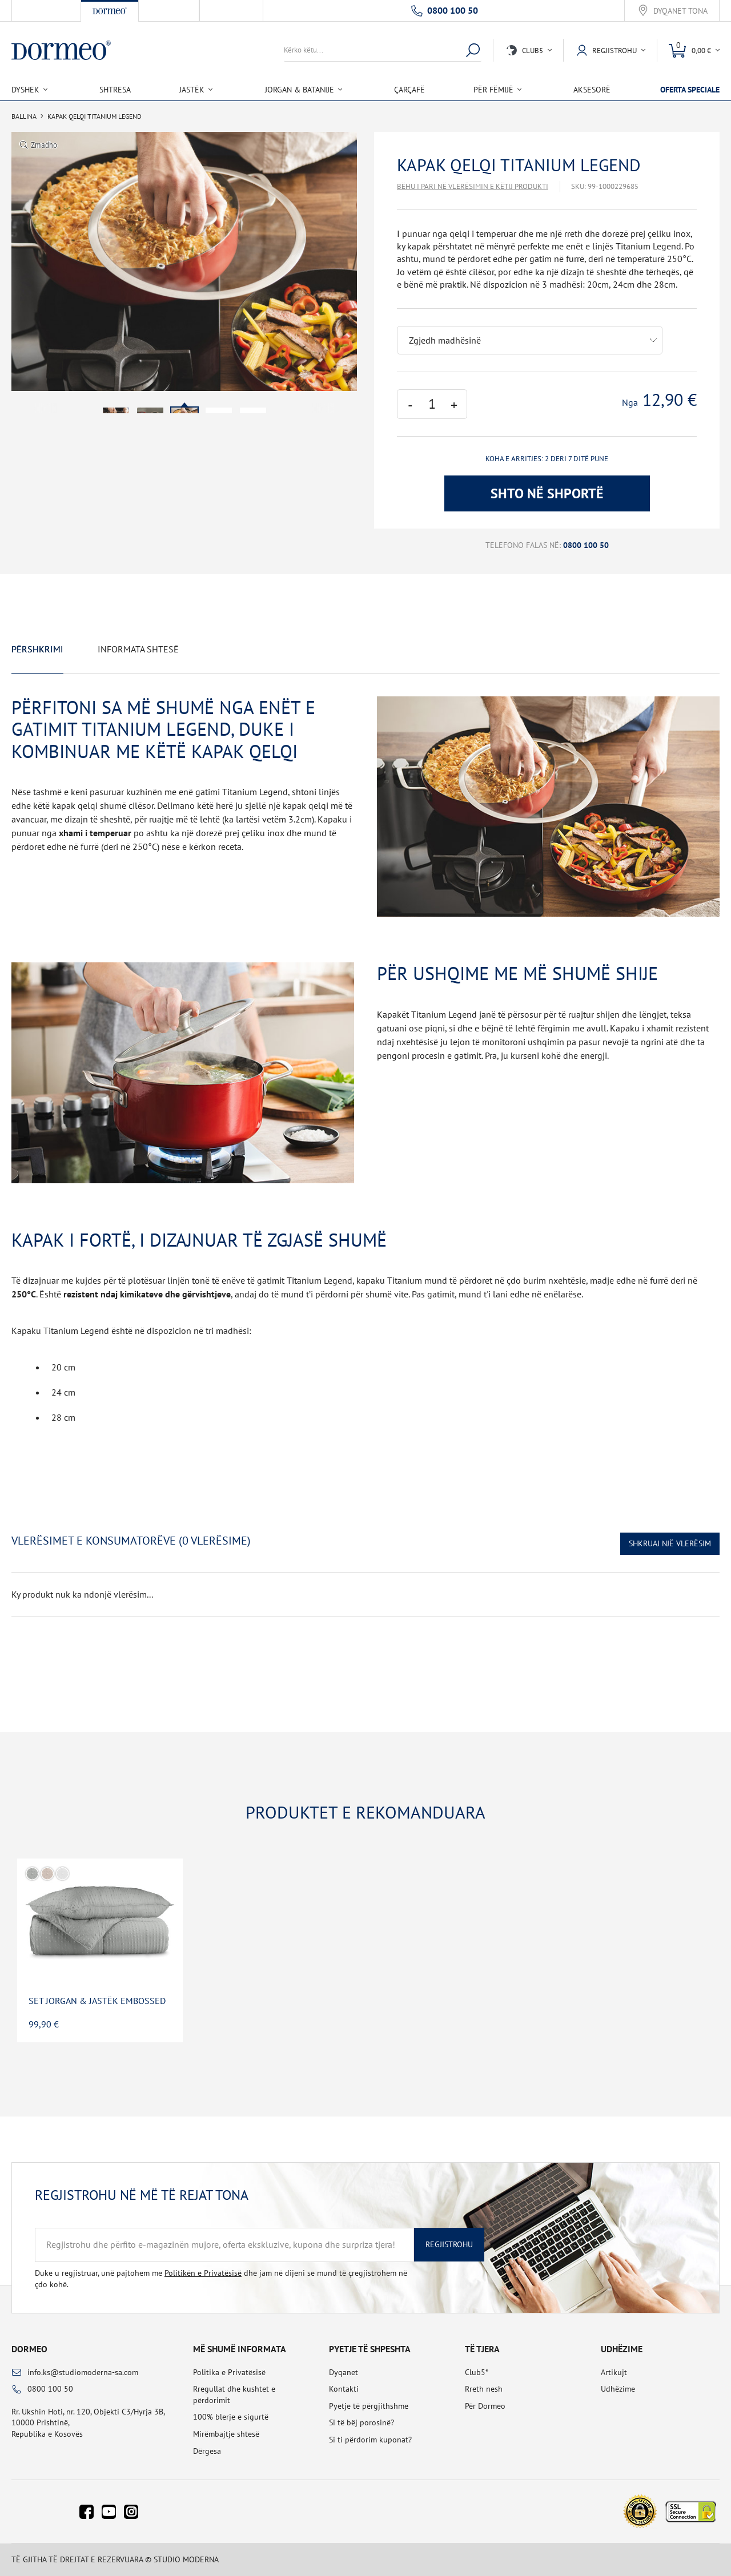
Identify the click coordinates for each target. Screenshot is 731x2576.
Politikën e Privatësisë (203, 2273)
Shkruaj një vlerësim (670, 1543)
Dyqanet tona (680, 11)
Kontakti (344, 2389)
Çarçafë (409, 89)
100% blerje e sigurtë (230, 2417)
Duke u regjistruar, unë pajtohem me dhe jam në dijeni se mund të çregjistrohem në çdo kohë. (221, 2278)
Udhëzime (618, 2389)
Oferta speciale (690, 89)
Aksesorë (591, 89)
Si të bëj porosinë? (361, 2422)
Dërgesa (207, 2451)
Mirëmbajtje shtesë (226, 2434)
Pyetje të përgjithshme (368, 2406)
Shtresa (115, 89)
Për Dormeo (485, 2406)
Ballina (24, 116)
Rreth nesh (484, 2389)
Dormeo (29, 2349)
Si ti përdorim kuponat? (370, 2439)
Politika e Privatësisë (229, 2372)
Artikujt (614, 2372)
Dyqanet (343, 2372)
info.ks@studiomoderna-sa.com (82, 2372)
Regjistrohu (449, 2244)
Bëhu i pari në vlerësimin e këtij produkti (472, 186)
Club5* (476, 2372)
